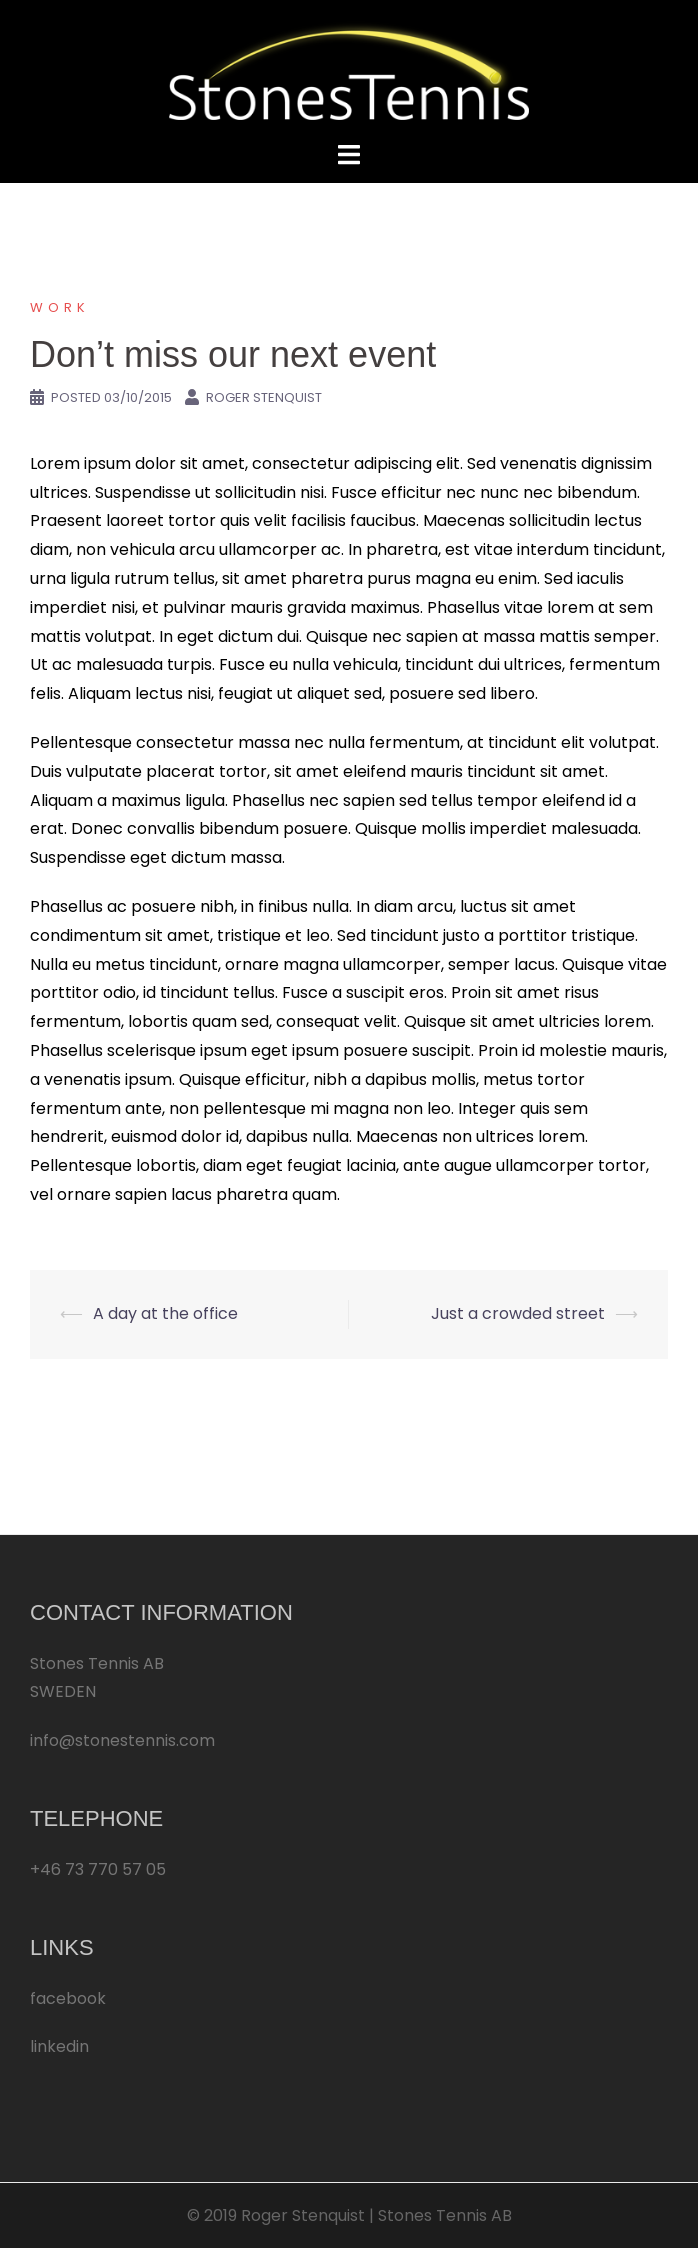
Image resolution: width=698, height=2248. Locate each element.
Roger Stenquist (264, 397)
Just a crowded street (518, 1313)
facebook (68, 1998)
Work (60, 307)
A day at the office (165, 1313)
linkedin (59, 2046)
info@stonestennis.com (122, 1740)
